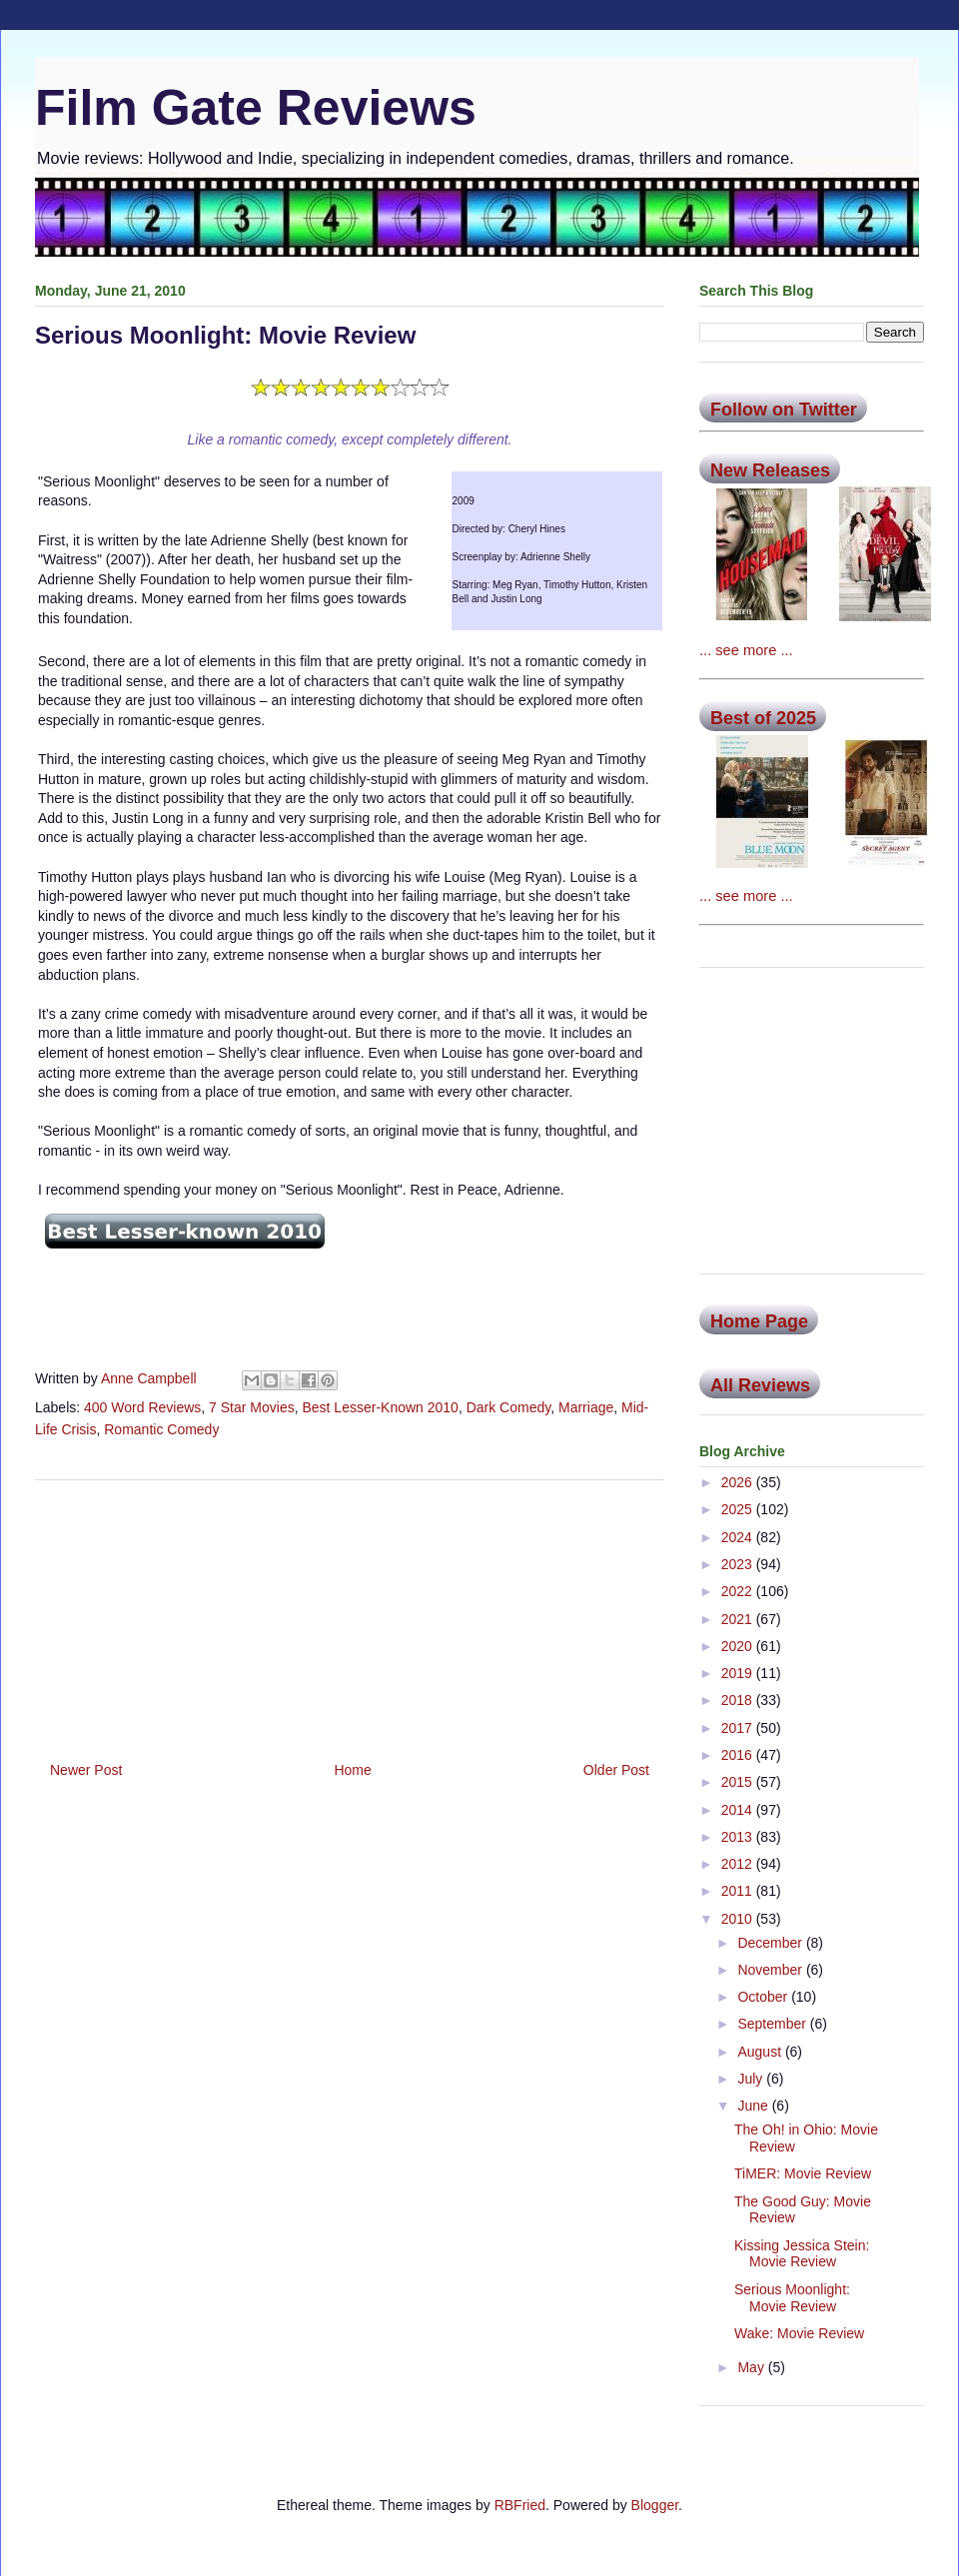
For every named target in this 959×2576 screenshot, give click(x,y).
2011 (738, 1891)
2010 (738, 1919)
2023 (738, 1564)
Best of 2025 (763, 718)
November (771, 1970)
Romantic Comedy (161, 1429)
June (754, 2106)
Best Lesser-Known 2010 (380, 1407)
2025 (738, 1509)
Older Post (616, 1770)
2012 (738, 1864)
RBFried (519, 2505)
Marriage (585, 1407)
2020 (738, 1646)
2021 (738, 1619)
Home (352, 1770)
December (771, 1943)
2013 (738, 1837)
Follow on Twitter (783, 410)
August (760, 2052)
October (764, 1997)
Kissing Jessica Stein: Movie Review (801, 2253)
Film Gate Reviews (256, 108)
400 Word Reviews (142, 1407)
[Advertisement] (350, 1613)
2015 (738, 1782)
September (773, 2024)
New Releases (770, 470)
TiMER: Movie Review (802, 2173)
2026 (738, 1482)
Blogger (654, 2505)
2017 (738, 1728)
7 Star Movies (252, 1407)
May (752, 2367)
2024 (738, 1537)
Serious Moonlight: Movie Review (792, 2297)
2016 (738, 1755)
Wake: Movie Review (799, 2333)
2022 (738, 1591)
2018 (738, 1700)
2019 (738, 1673)
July (751, 2079)
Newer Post (86, 1770)
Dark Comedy (509, 1407)
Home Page (759, 1321)
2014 (738, 1810)
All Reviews (760, 1385)
